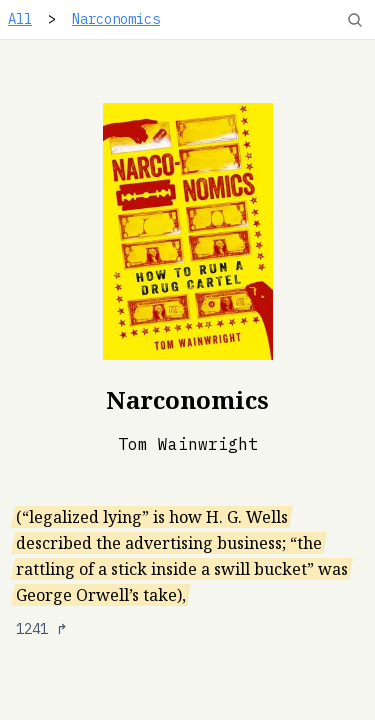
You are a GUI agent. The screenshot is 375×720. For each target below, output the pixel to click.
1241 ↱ (42, 629)
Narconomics (116, 19)
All (20, 19)
